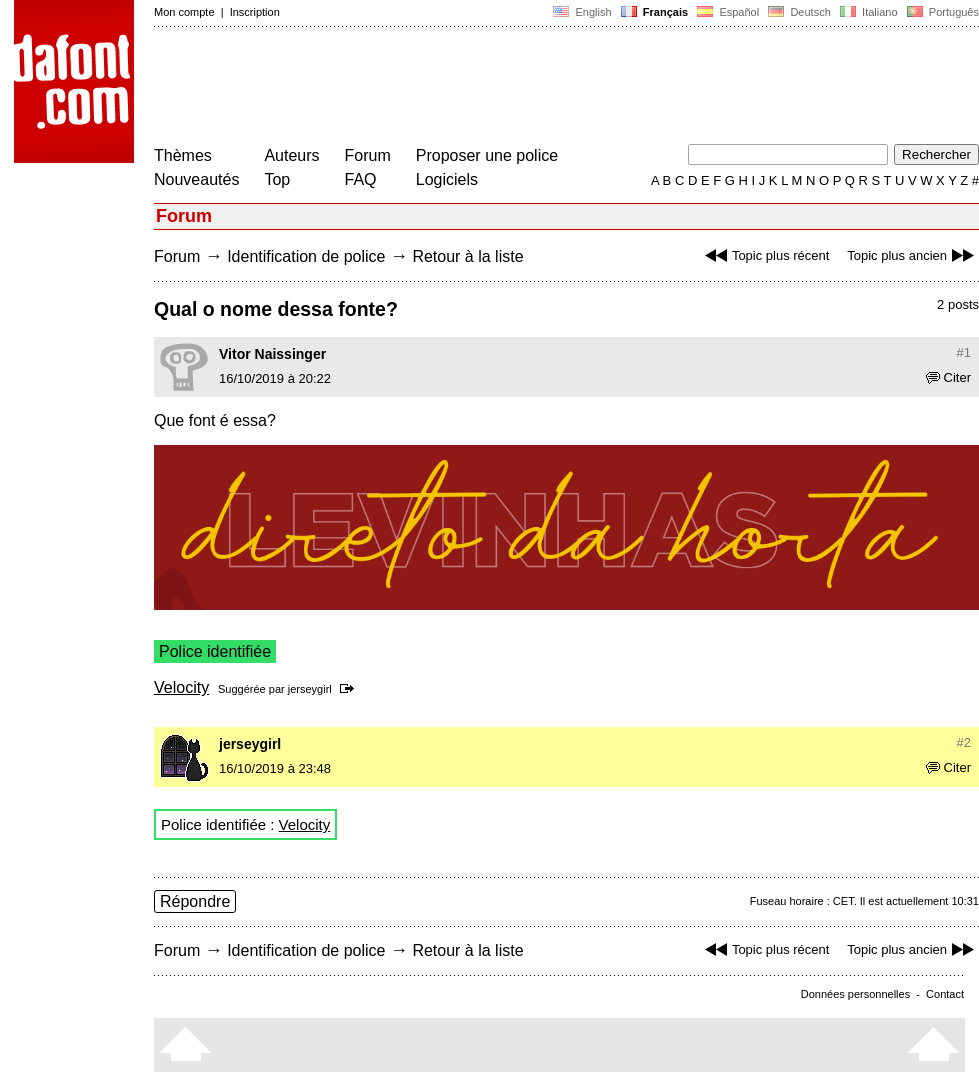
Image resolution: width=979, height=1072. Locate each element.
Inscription (255, 12)
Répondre (195, 901)
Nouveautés (196, 179)
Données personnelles (855, 994)
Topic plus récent (765, 255)
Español (728, 12)
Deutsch (799, 12)
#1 (964, 352)
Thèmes (183, 155)
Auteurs (291, 155)
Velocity (181, 687)
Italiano (869, 12)
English (582, 12)
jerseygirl (310, 689)
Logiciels (447, 179)
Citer (948, 377)
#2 (964, 742)
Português (941, 12)
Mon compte (184, 12)
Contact (945, 994)
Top (277, 179)
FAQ (361, 179)
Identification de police (306, 256)
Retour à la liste (467, 256)
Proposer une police (487, 155)
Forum (368, 155)
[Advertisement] (518, 88)
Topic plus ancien (913, 255)
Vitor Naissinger (272, 354)
